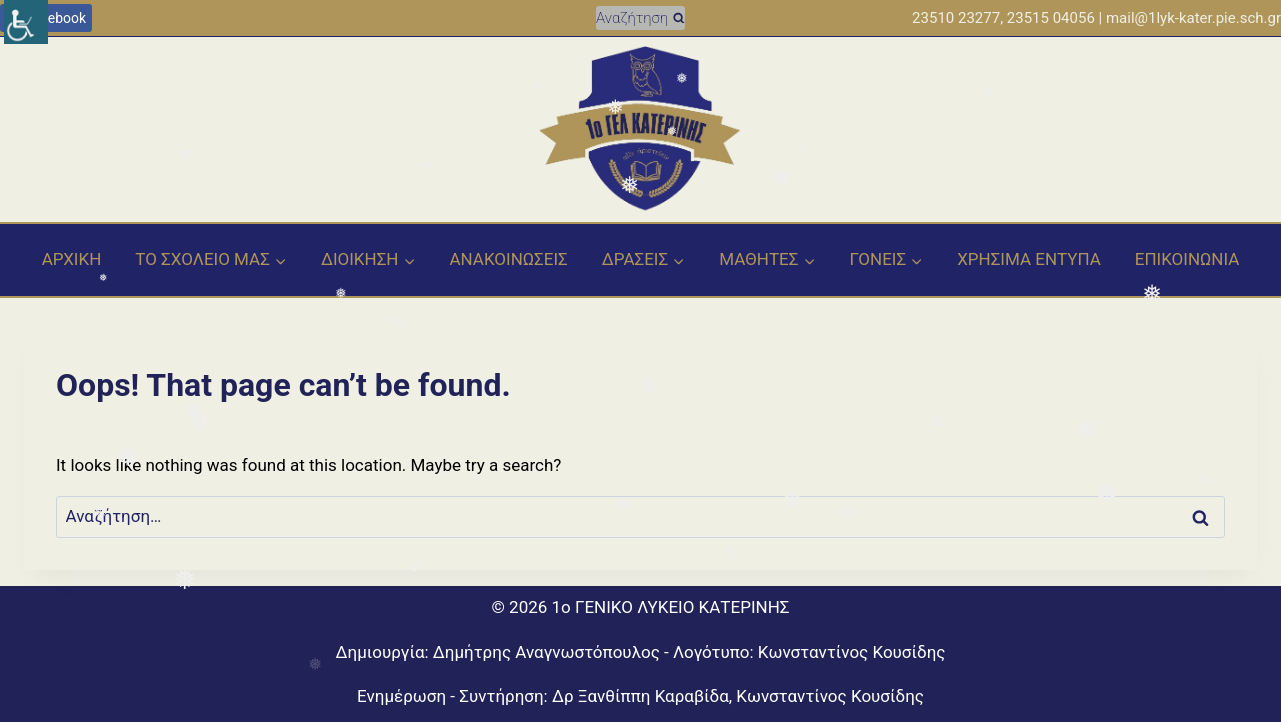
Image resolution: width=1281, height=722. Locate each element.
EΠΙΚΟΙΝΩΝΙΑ (1187, 259)
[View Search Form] (640, 18)
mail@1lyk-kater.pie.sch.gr (1193, 18)
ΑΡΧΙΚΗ (72, 259)
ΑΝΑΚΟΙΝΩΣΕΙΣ (508, 259)
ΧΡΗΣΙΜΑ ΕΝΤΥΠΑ (1029, 259)
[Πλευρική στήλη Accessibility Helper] (26, 22)
